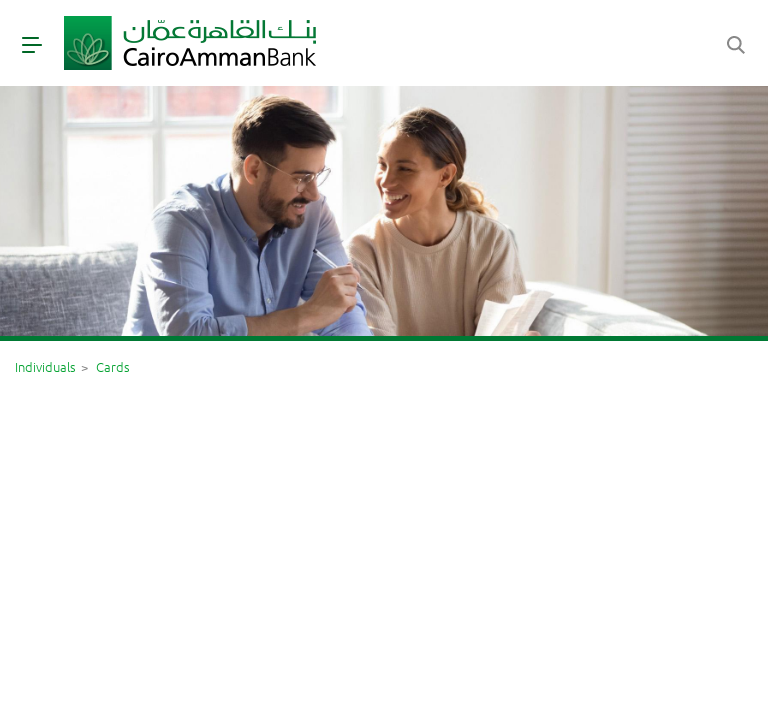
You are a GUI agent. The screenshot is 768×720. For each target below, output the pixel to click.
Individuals (45, 366)
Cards (113, 366)
